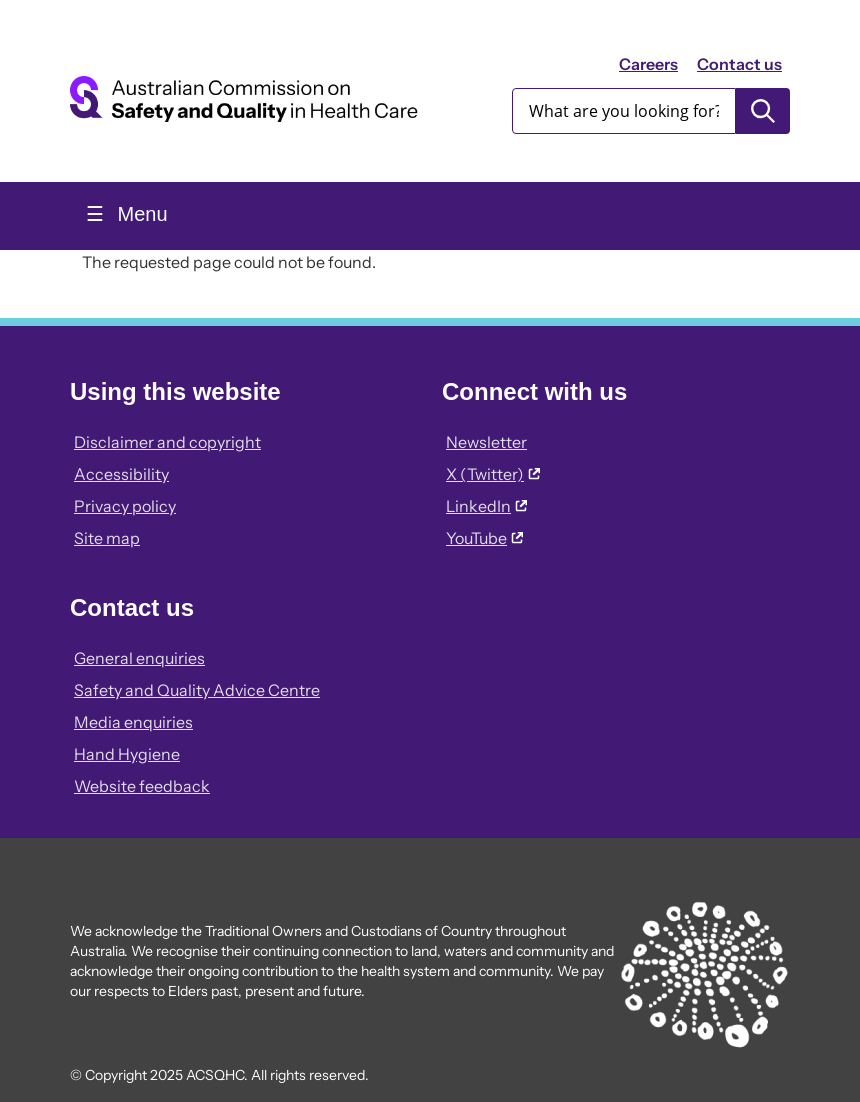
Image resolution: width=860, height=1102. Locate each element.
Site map (107, 538)
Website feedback (142, 786)
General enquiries (139, 658)
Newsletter (486, 442)
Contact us (739, 64)
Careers (648, 64)
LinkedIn (486, 506)
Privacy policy (125, 506)
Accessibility (121, 474)
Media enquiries (133, 722)
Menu (140, 214)
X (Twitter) (493, 474)
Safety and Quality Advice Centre (197, 690)
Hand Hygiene (127, 754)
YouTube (484, 538)
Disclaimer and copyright (167, 442)
